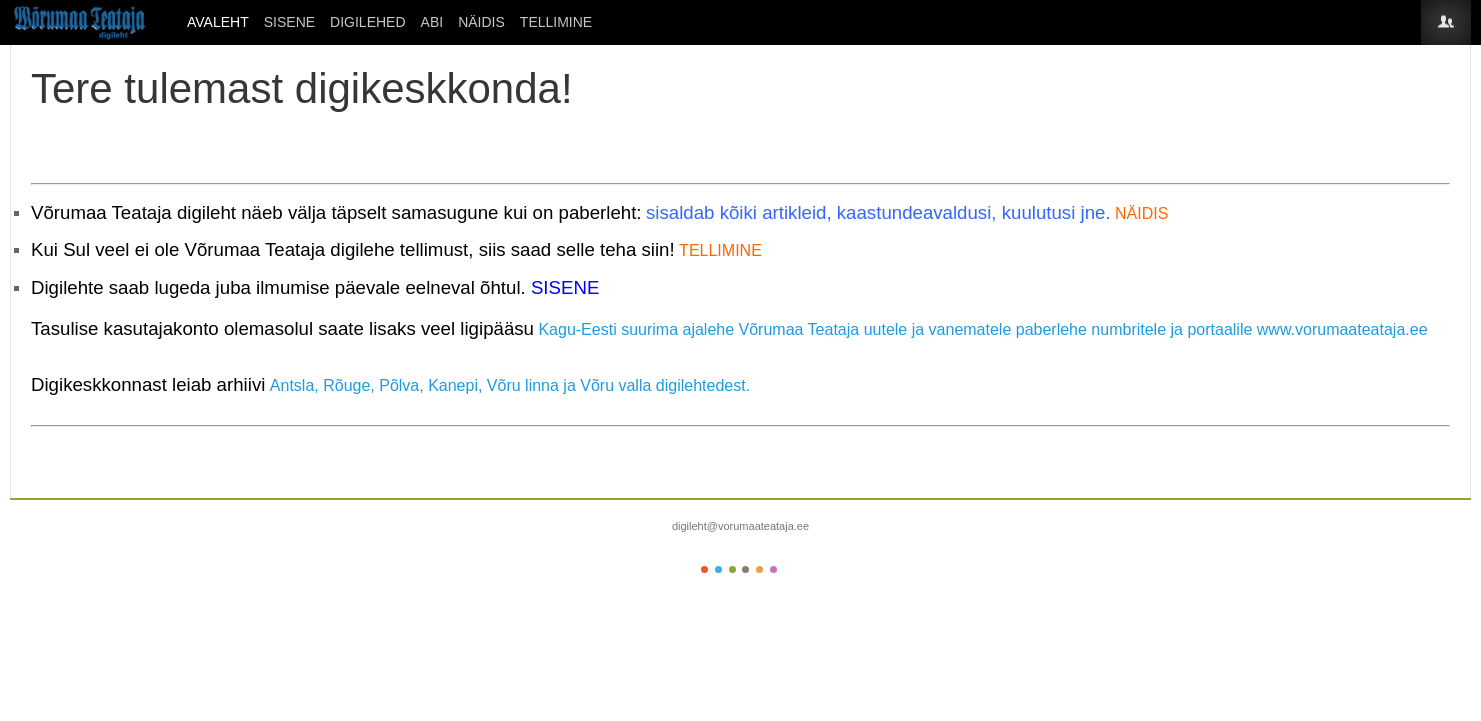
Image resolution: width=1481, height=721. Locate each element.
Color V (759, 569)
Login (1446, 22)
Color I (704, 569)
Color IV (745, 569)
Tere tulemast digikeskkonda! (302, 88)
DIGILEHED (367, 22)
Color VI (773, 569)
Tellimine (556, 22)
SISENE (289, 22)
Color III (732, 569)
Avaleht (218, 22)
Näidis (481, 22)
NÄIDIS (1141, 213)
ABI (432, 22)
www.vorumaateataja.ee (1342, 329)
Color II (718, 569)
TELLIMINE (720, 250)
